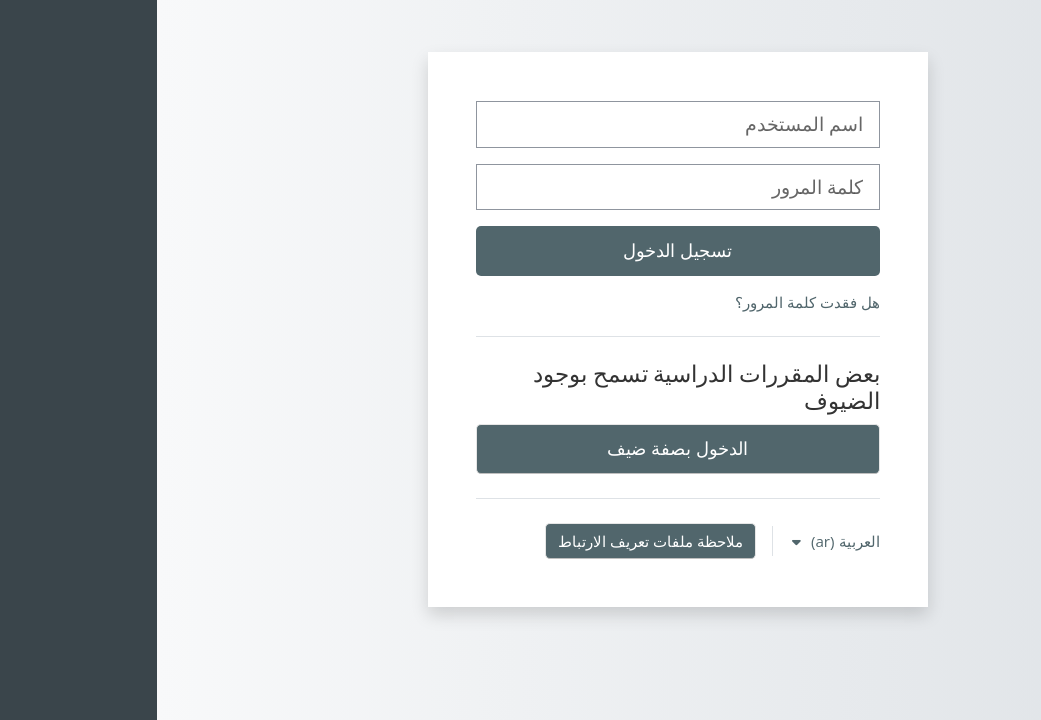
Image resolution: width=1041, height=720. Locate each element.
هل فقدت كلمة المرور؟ (650, 302)
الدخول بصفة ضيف (520, 448)
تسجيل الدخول (520, 250)
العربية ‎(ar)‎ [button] (686, 541)
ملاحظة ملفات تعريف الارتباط (493, 541)
